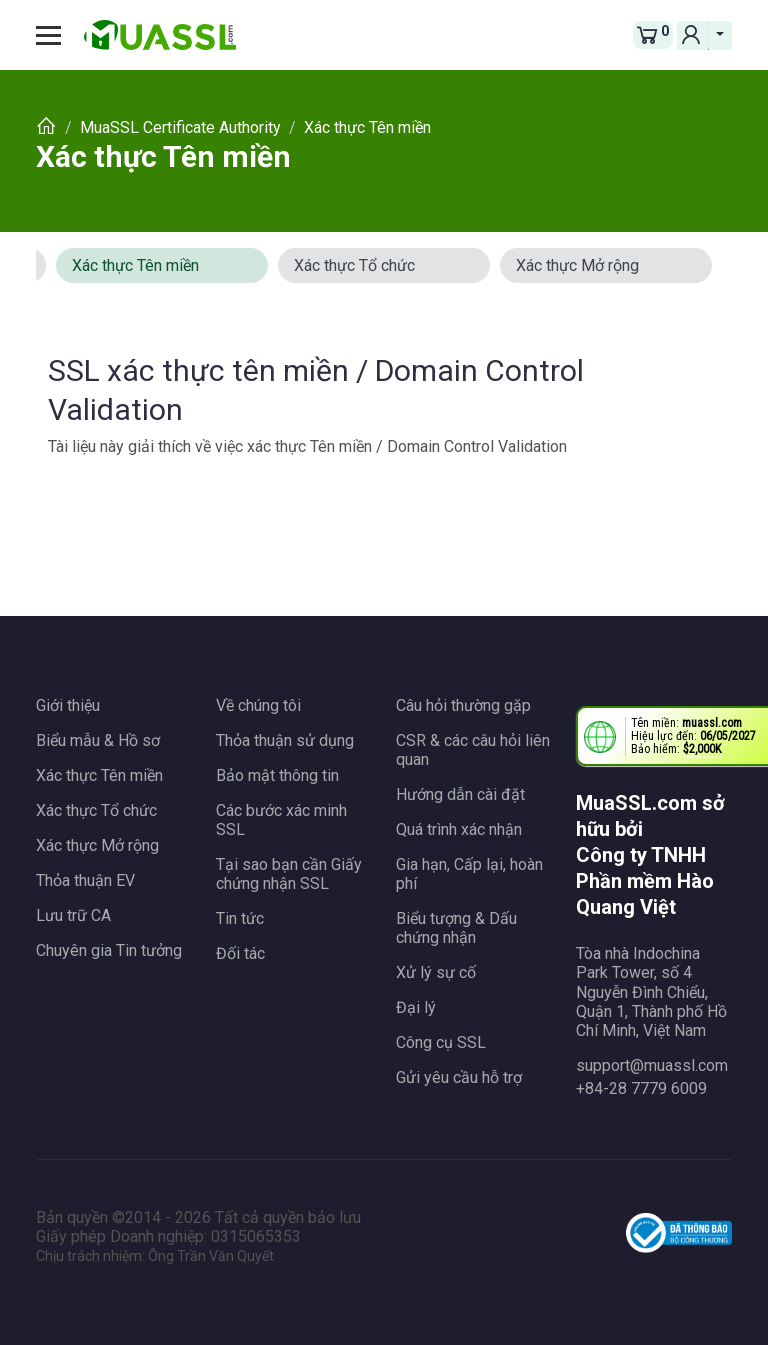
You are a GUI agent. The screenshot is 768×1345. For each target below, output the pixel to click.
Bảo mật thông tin (277, 775)
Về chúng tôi (258, 705)
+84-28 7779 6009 (641, 1088)
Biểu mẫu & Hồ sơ (98, 740)
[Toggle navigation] (56, 35)
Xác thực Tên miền (163, 156)
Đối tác (240, 953)
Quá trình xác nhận (459, 829)
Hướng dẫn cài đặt (460, 794)
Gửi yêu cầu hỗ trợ (459, 1077)
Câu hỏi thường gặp (463, 705)
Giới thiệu (68, 705)
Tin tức (240, 918)
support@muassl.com (652, 1065)
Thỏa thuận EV (85, 880)
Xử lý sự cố (436, 972)
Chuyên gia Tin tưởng (109, 950)
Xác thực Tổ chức (354, 265)
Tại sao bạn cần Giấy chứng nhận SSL (289, 874)
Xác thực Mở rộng (577, 265)
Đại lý (416, 1007)
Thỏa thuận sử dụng (285, 740)
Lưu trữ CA (73, 915)
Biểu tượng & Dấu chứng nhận (456, 928)
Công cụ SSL (441, 1042)
